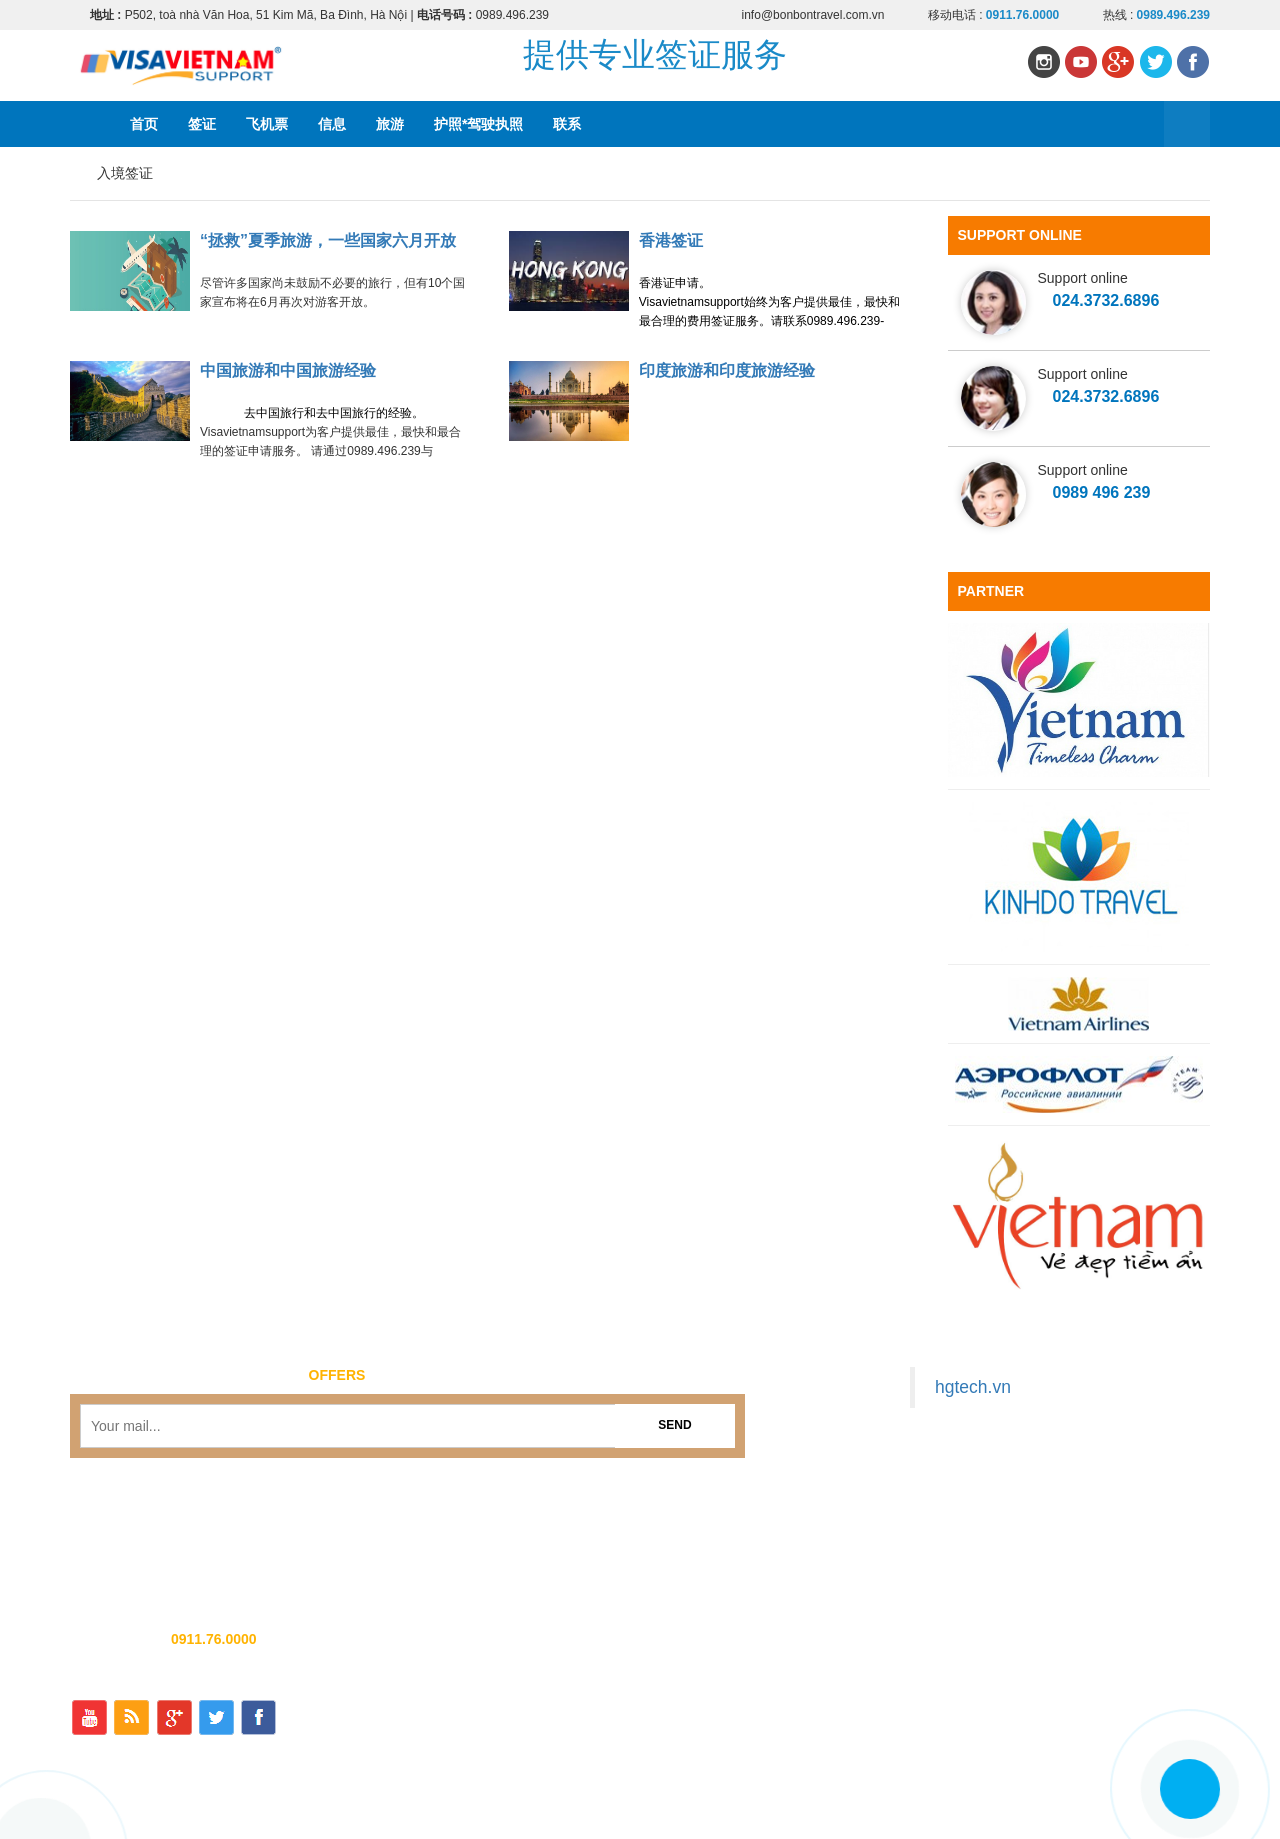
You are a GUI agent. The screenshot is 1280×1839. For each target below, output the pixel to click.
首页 (144, 124)
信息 (332, 124)
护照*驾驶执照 (478, 124)
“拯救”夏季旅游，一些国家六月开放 (328, 240)
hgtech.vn (973, 1387)
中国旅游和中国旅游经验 (288, 370)
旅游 (390, 124)
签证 (202, 124)
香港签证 (671, 240)
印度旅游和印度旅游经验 (727, 370)
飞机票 (267, 124)
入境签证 (125, 173)
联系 (567, 124)
